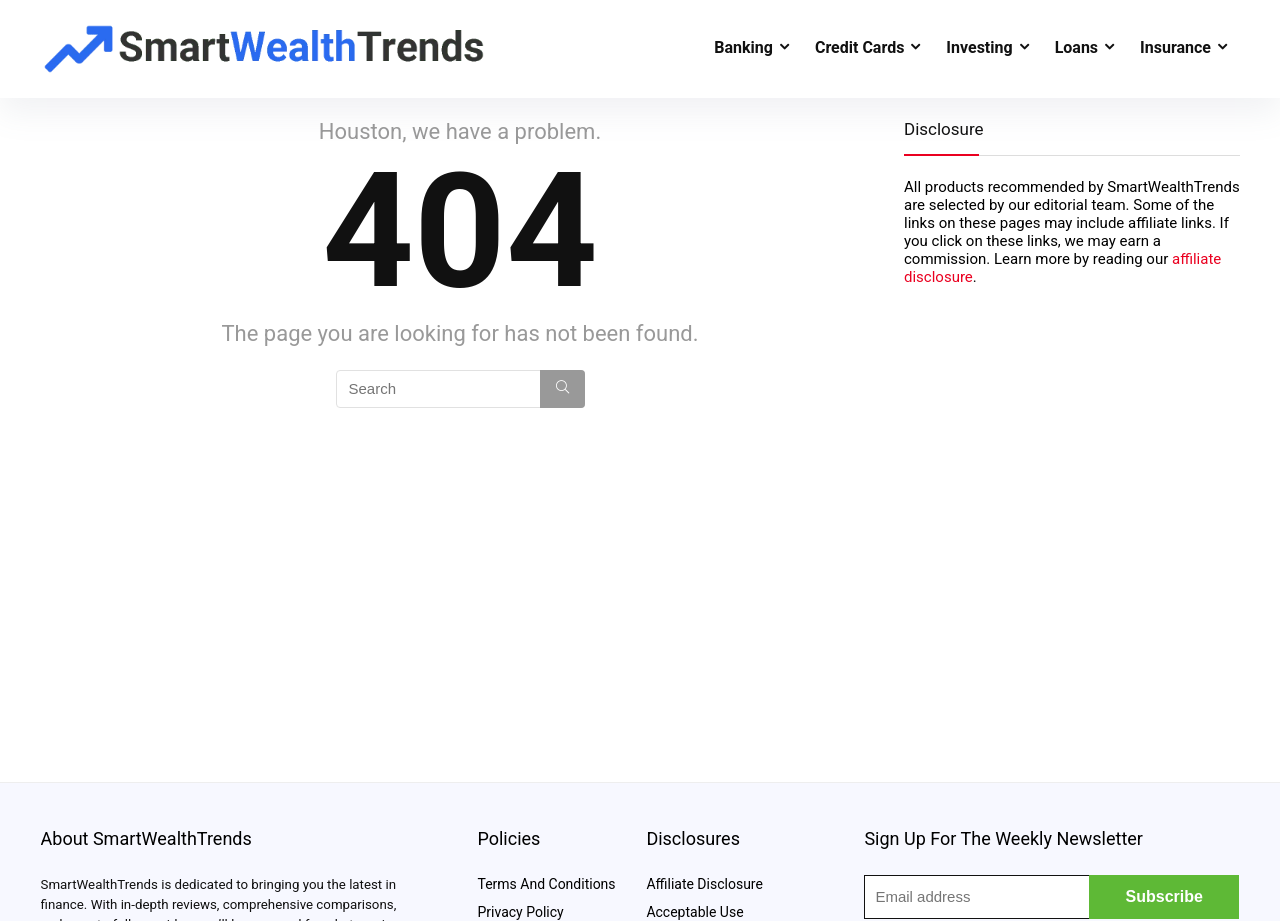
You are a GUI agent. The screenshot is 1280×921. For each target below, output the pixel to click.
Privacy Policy (520, 912)
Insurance (1175, 47)
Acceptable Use (694, 912)
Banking (743, 47)
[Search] (562, 389)
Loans (1076, 47)
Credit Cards (859, 47)
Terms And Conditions (546, 884)
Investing (979, 47)
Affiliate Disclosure (704, 884)
